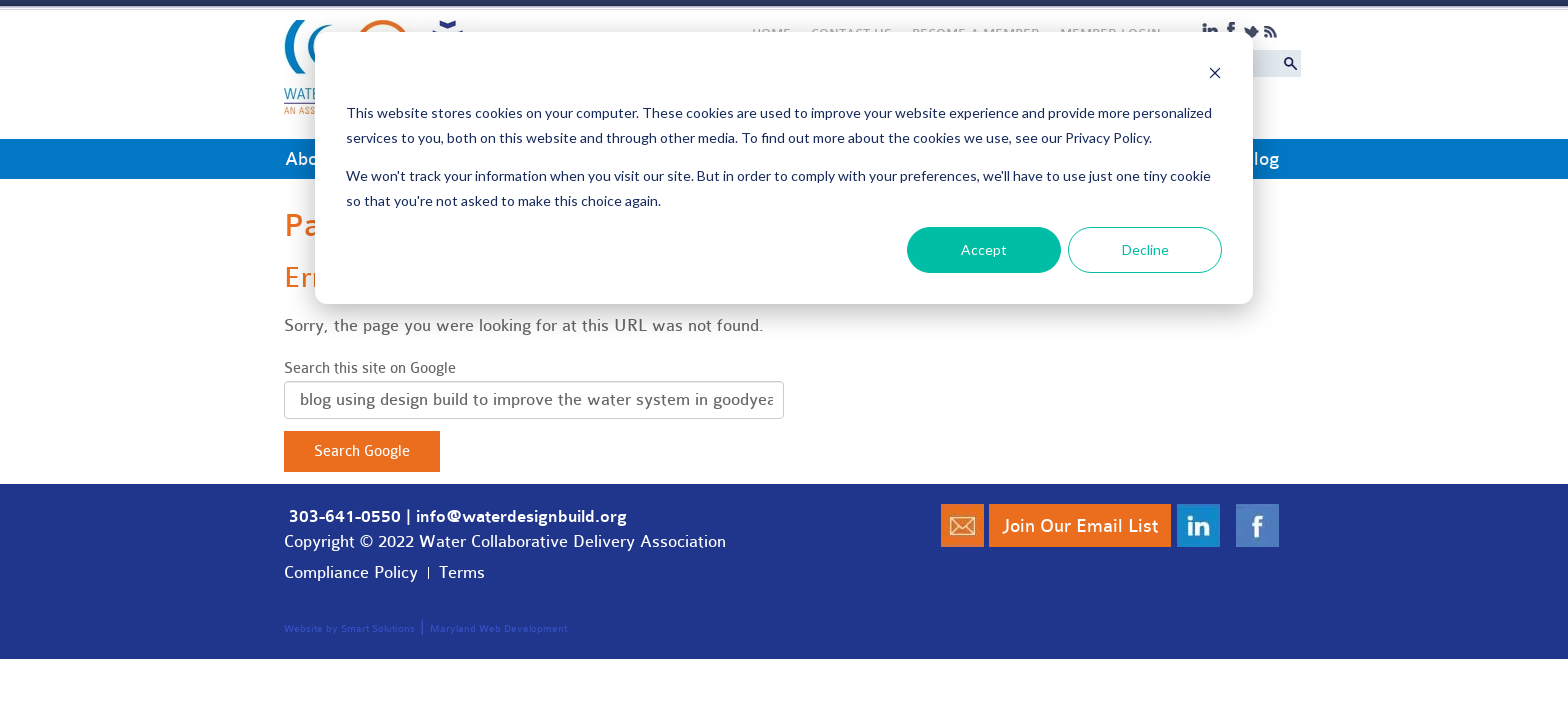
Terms (462, 572)
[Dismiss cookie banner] (1215, 75)
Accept (984, 249)
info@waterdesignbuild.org (521, 517)
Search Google (362, 451)
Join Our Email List (1080, 526)
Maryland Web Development (498, 629)
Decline (1145, 249)
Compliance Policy (351, 572)
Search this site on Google (370, 368)
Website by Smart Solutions (349, 629)
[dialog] (784, 168)
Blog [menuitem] (1260, 159)
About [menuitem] (309, 159)
